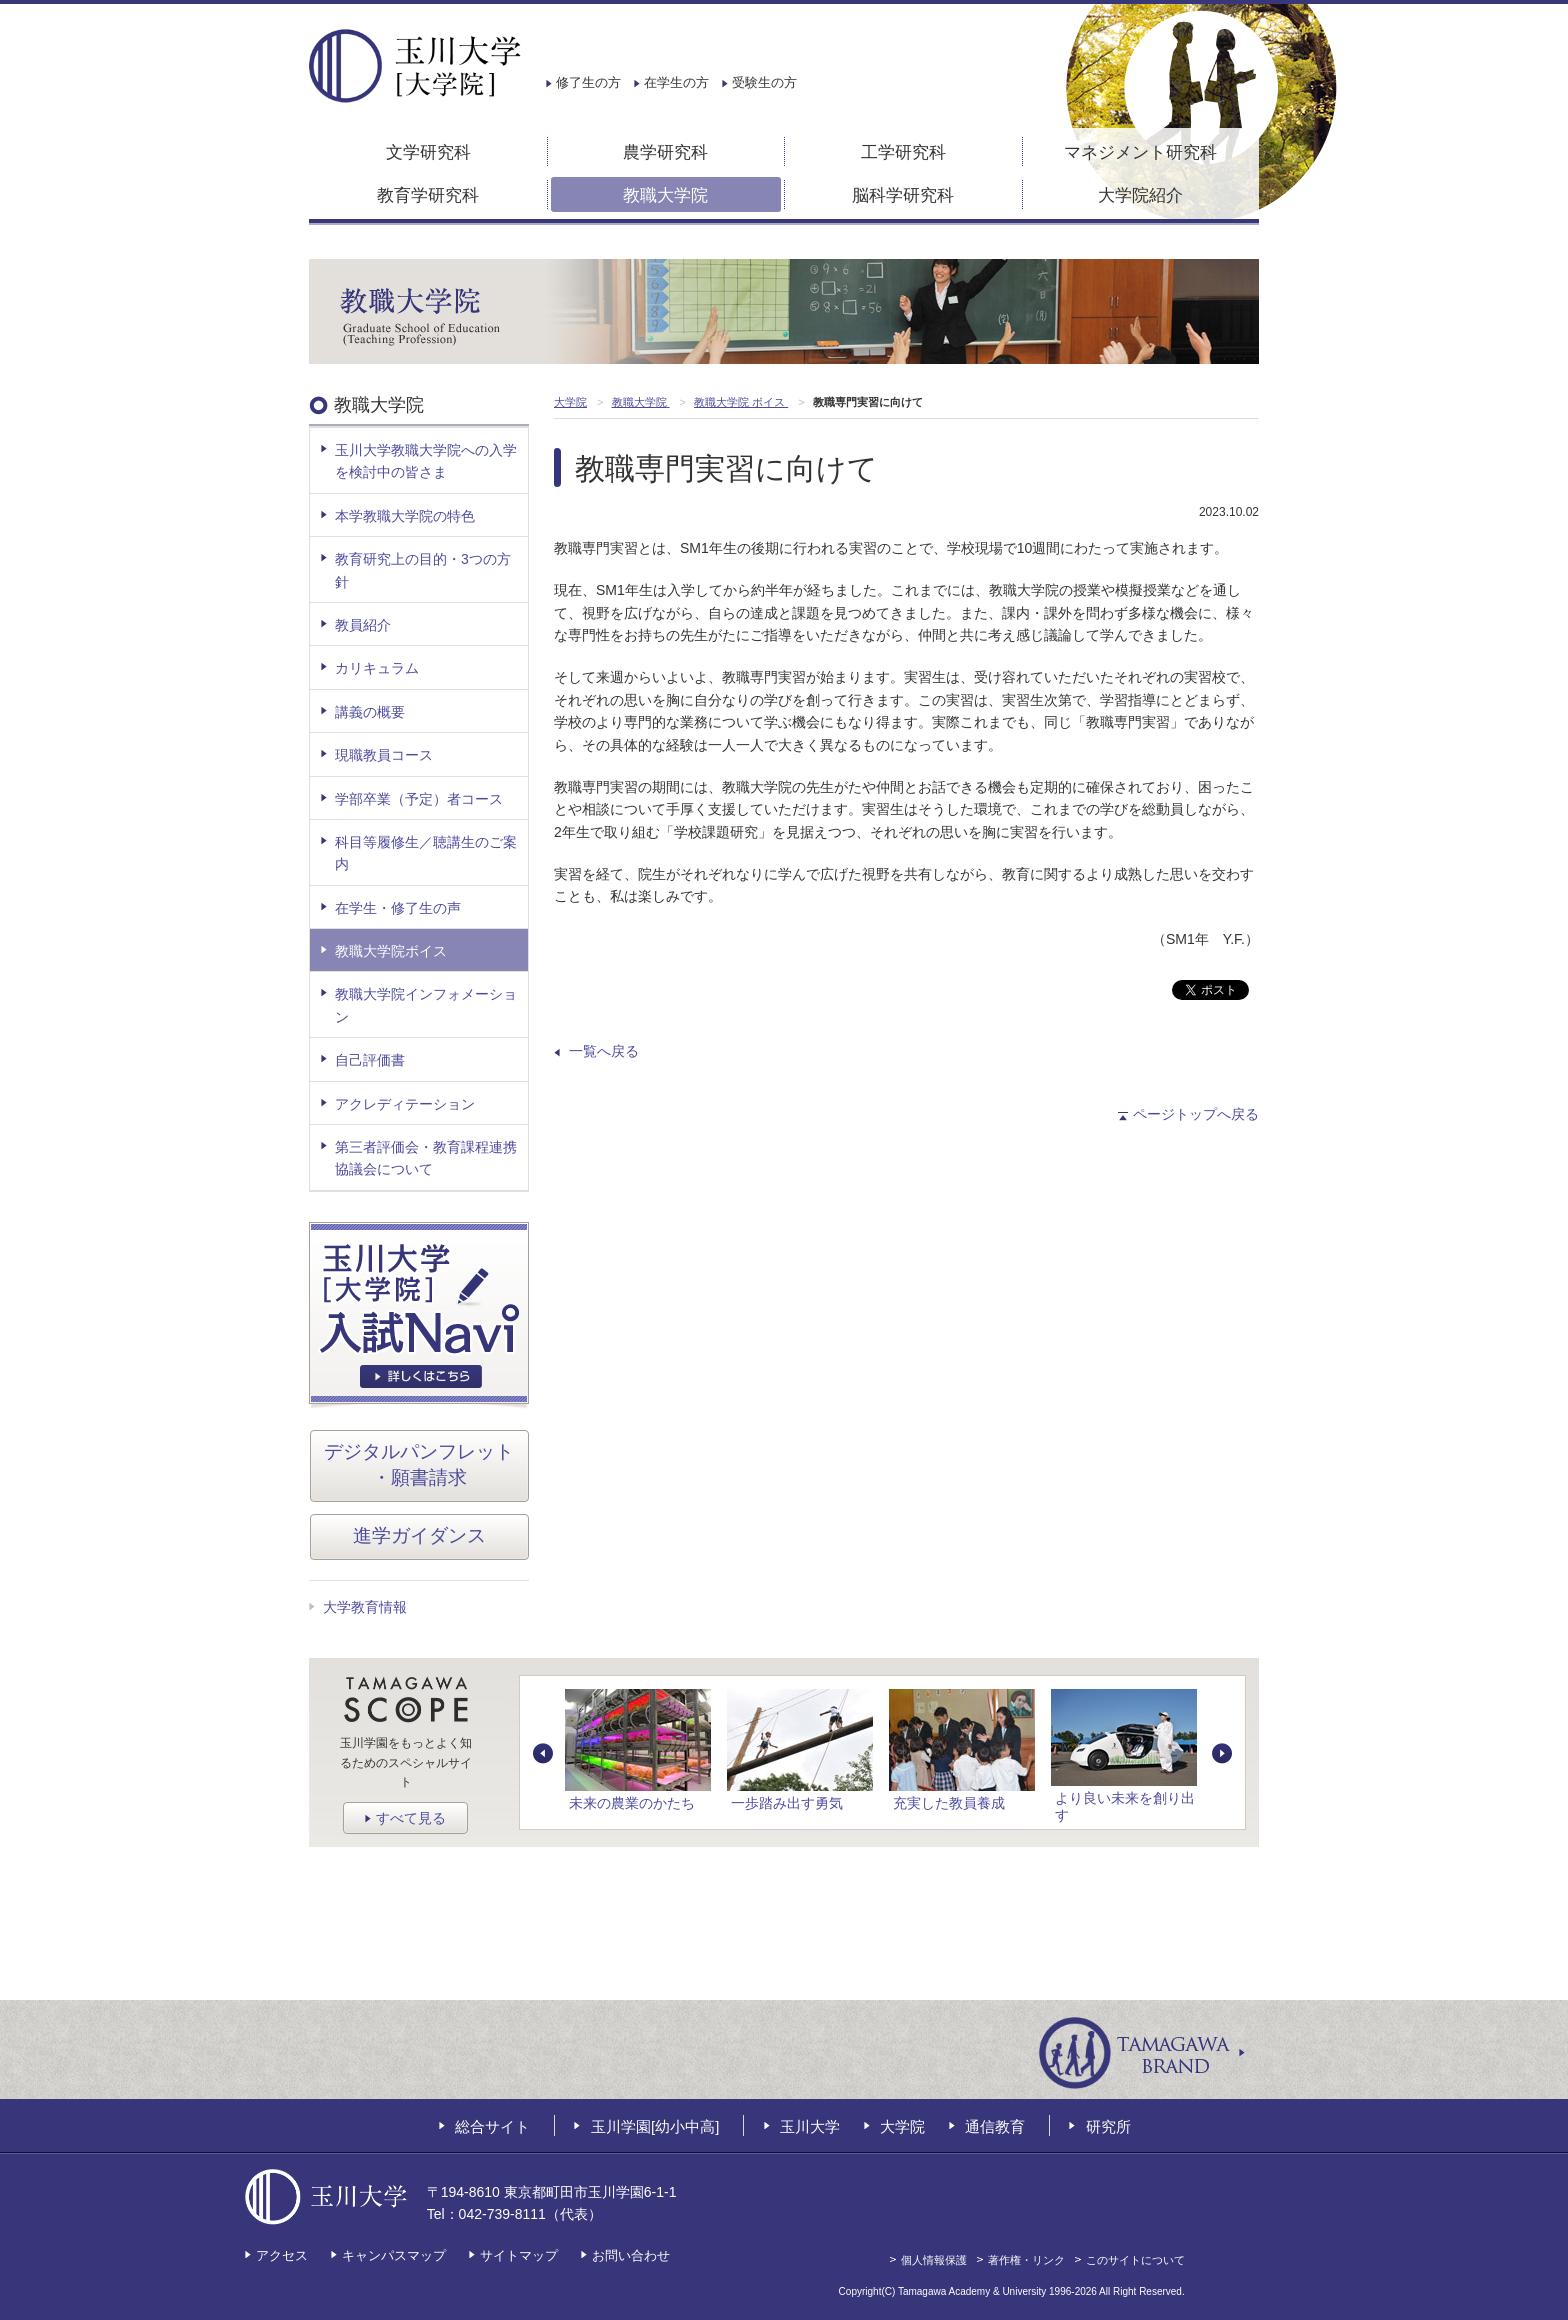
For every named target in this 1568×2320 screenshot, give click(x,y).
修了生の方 (588, 82)
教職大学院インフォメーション (426, 1005)
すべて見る (411, 1818)
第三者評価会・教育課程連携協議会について (426, 1158)
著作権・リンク (1026, 2260)
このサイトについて (1135, 2260)
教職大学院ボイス (391, 951)
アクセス (282, 2255)
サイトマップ (519, 2255)
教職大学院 (665, 195)
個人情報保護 (934, 2260)
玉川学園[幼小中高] (655, 2126)
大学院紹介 (1140, 195)
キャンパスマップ (394, 2255)
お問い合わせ (631, 2255)
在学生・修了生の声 (398, 908)
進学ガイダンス (419, 1535)
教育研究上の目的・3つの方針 (423, 570)
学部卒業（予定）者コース (419, 799)
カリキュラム (377, 668)
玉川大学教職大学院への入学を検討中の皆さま (426, 461)
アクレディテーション (405, 1104)
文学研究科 (428, 152)
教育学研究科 (428, 195)
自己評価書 (370, 1060)
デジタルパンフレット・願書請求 (419, 1465)
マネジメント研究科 (1140, 152)
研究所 (1108, 2126)
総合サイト (492, 2126)
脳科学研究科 (903, 195)
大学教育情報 (365, 1607)
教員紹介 (363, 625)
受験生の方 (764, 82)
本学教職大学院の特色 (405, 516)
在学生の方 (676, 82)
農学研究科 (665, 152)
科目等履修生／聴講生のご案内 (426, 853)
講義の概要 (370, 712)
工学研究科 (903, 152)
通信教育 (995, 2126)
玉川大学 (810, 2126)
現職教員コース (384, 755)
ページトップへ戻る (1196, 1114)
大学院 (902, 2126)
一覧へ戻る (604, 1051)
